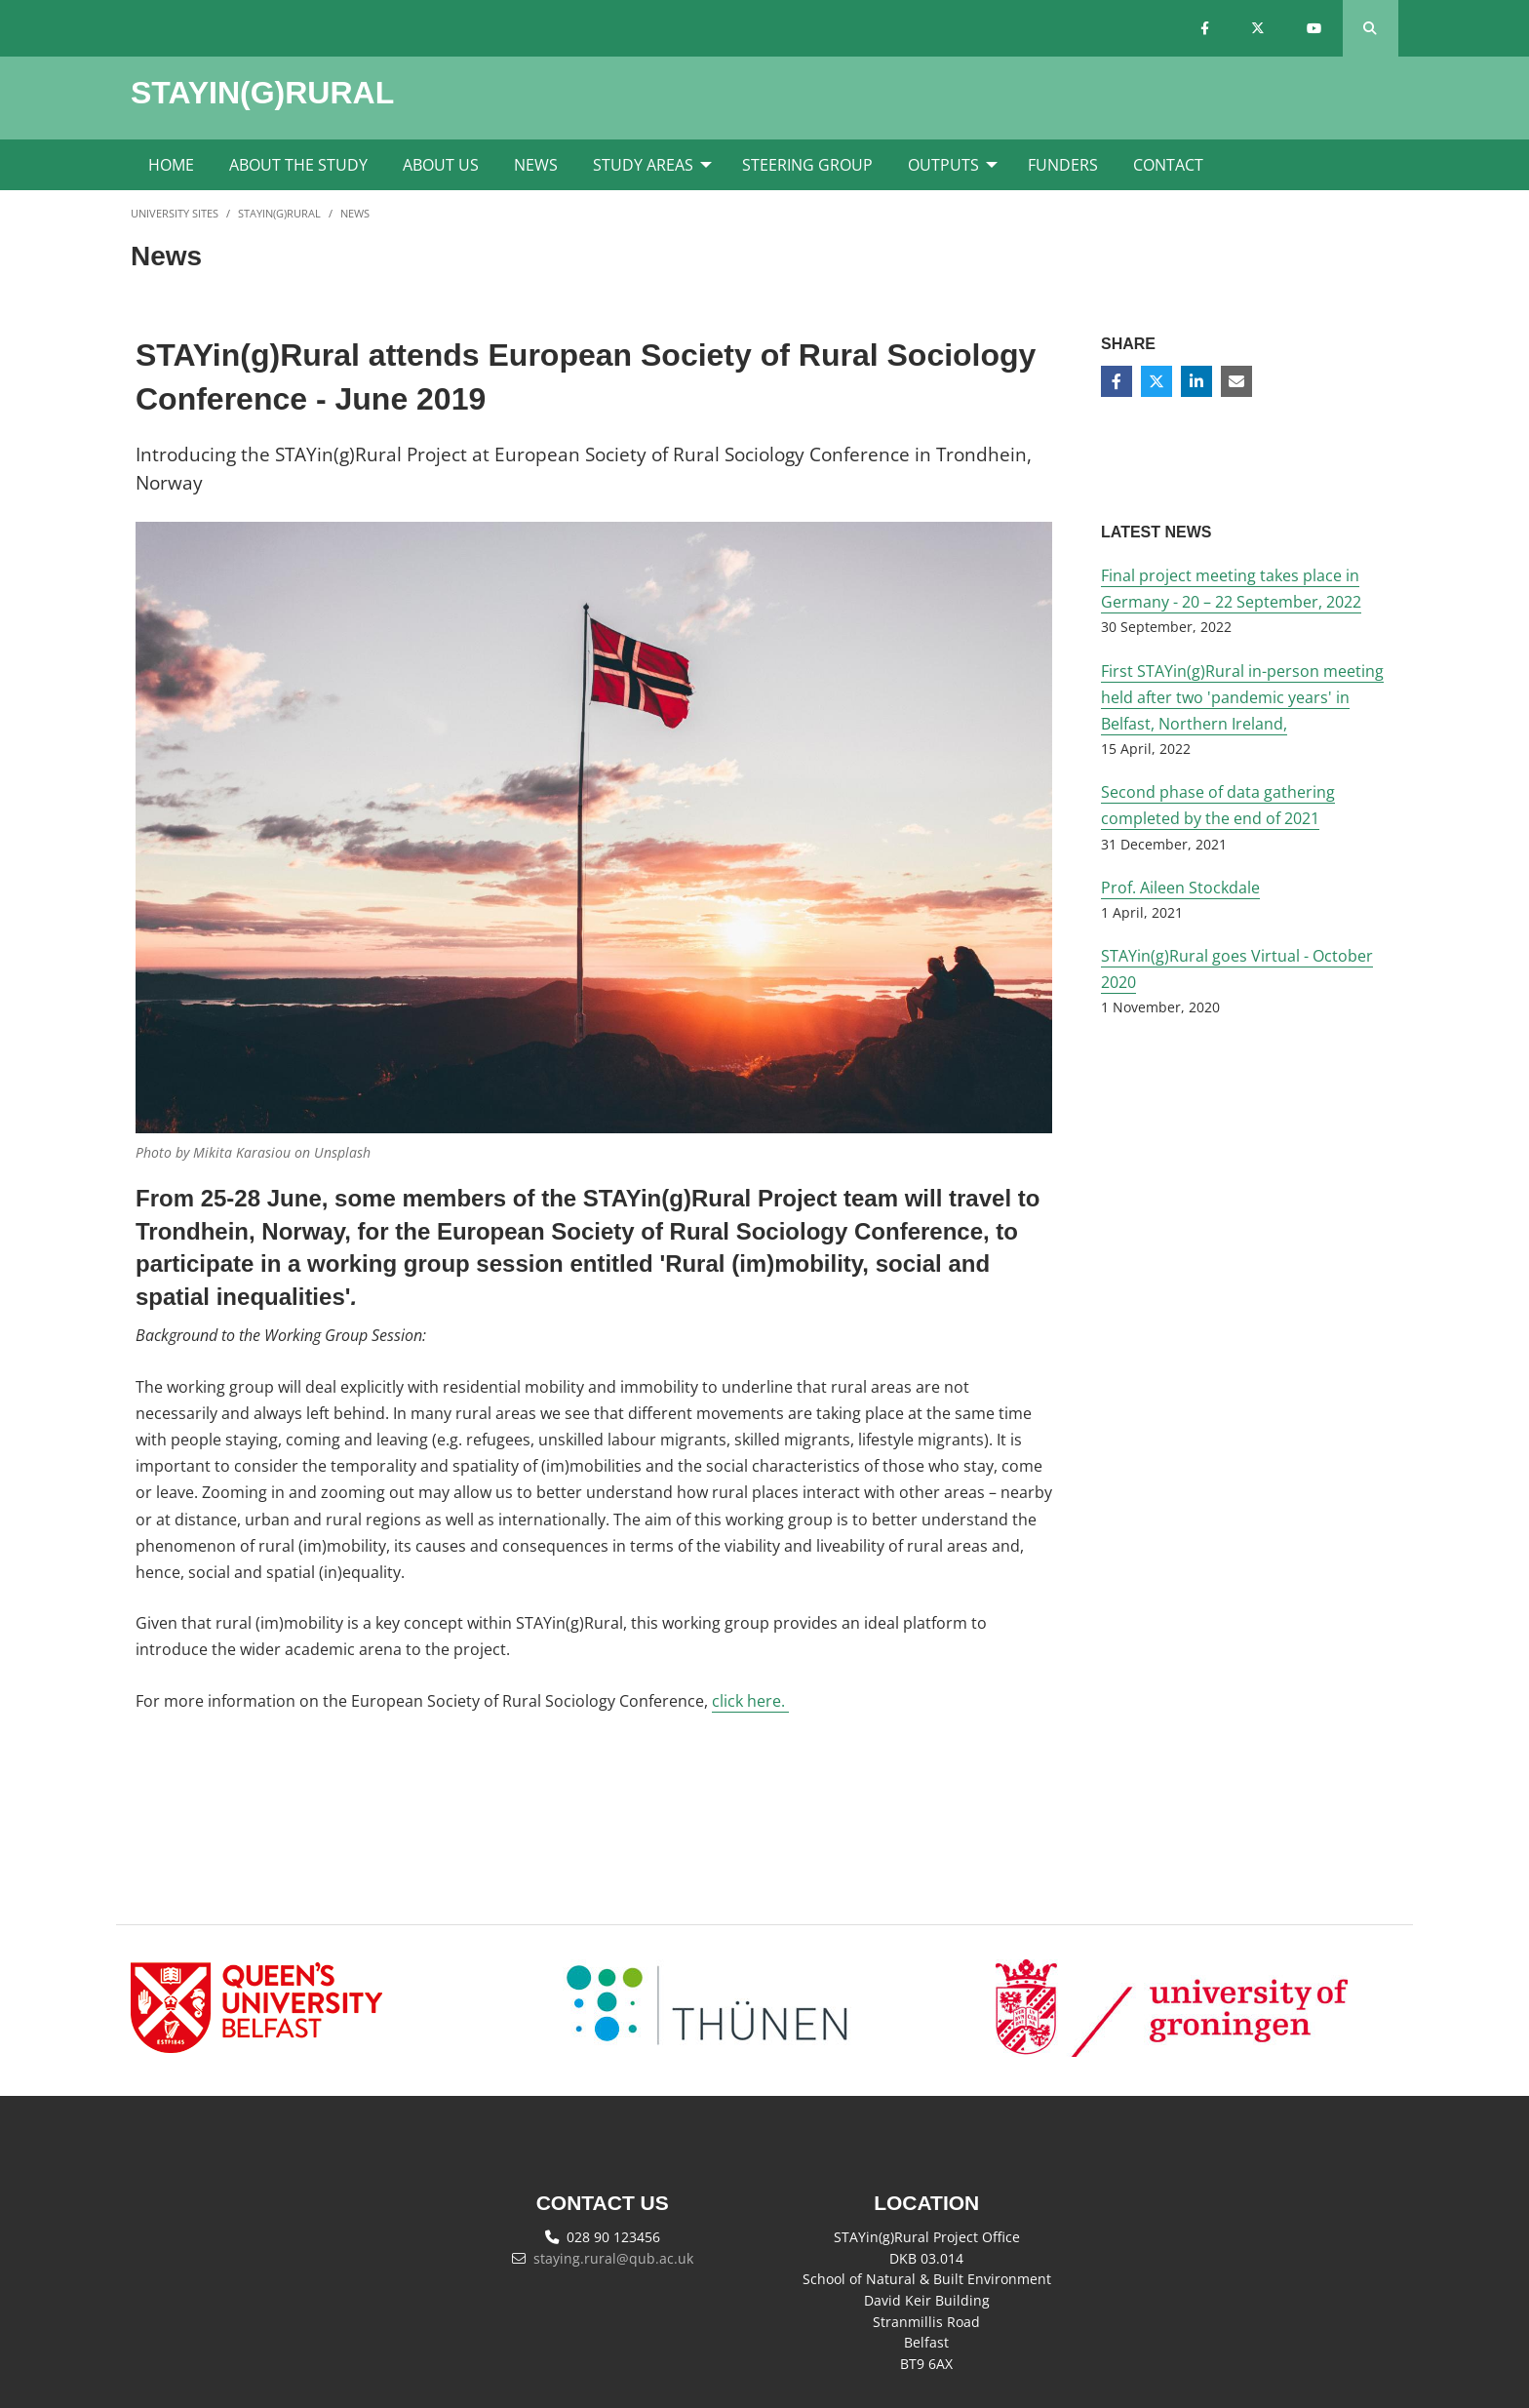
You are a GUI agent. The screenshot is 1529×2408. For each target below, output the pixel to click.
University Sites (174, 213)
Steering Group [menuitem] (807, 165)
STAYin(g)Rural (279, 213)
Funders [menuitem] (1063, 165)
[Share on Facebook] (1116, 381)
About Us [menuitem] (441, 165)
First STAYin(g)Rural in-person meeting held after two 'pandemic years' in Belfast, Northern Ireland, (1242, 697)
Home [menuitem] (171, 165)
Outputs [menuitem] (943, 165)
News (355, 213)
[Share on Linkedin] (1196, 381)
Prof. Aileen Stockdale (1180, 887)
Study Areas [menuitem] (643, 165)
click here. (750, 1701)
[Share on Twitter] (1156, 381)
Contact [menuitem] (1168, 165)
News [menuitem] (536, 165)
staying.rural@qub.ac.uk (613, 2258)
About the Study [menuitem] (298, 165)
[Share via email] (1236, 381)
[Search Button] (1370, 28)
